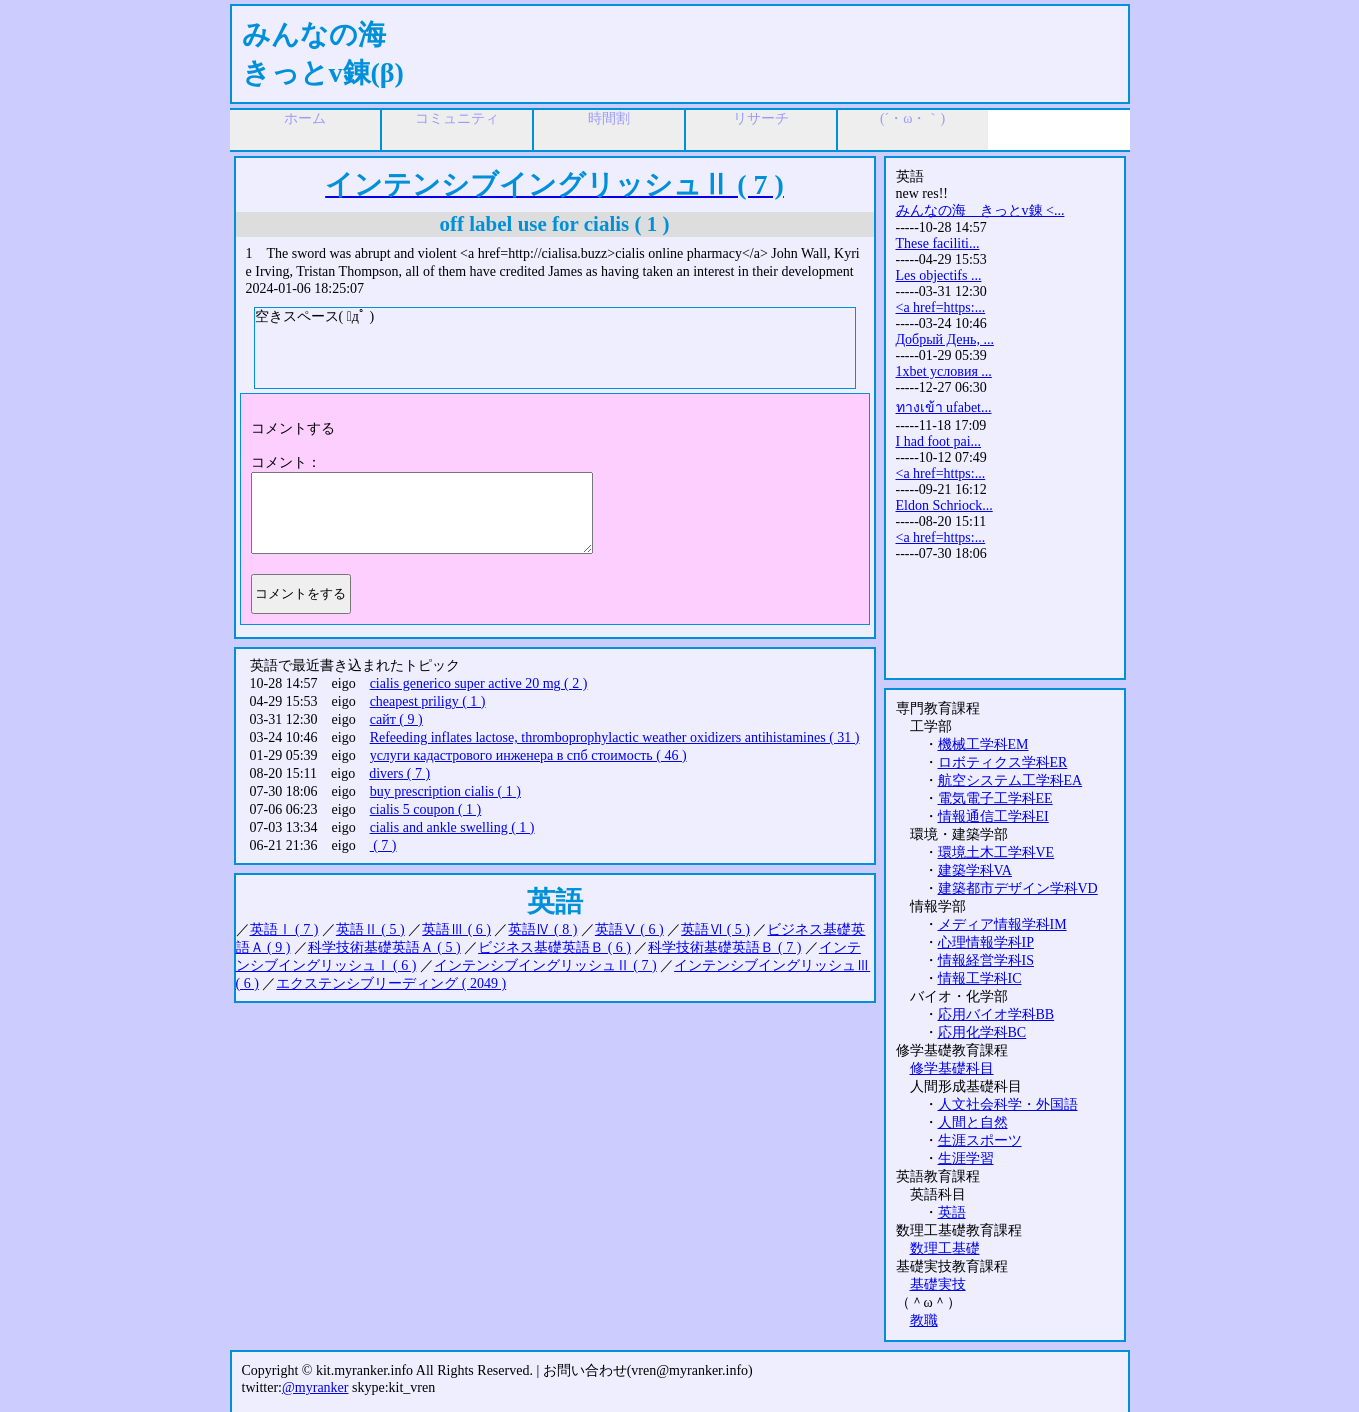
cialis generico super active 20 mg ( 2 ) (479, 683)
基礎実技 (938, 1284)
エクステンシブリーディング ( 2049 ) (391, 983)
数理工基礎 (945, 1248)
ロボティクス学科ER (1003, 762)
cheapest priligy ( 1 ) (428, 701)
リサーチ (761, 118)
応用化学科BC (982, 1032)
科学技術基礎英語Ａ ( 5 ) (384, 947)
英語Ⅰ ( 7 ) (284, 929)
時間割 (609, 118)
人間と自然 (973, 1122)
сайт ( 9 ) (396, 719)
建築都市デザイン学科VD (1018, 888)
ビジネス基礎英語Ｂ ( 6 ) (554, 947)
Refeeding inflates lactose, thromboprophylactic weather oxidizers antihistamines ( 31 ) (615, 737)
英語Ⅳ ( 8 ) (542, 929)
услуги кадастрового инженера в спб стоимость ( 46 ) (528, 755)
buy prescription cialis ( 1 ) (445, 791)
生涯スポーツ (980, 1140)
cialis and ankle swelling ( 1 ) (452, 827)
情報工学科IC (980, 978)
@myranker (315, 1387)
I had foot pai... (939, 441)
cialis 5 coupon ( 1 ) (426, 809)
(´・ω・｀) (912, 118)
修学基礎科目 (952, 1068)
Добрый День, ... (945, 339)
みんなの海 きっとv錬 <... (980, 210)
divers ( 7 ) (399, 773)
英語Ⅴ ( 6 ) (629, 929)
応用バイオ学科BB (996, 1014)
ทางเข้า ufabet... (944, 407)
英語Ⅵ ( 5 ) (715, 929)
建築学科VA (975, 870)
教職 (924, 1320)
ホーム (305, 118)
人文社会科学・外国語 (1008, 1104)
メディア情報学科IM (1002, 924)
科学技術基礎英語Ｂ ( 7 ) (724, 947)
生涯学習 (966, 1158)
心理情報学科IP (986, 942)
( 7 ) (383, 845)
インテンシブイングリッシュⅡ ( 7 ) (545, 965)
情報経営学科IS (986, 960)
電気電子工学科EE (995, 798)
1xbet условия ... (944, 371)
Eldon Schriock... (944, 505)
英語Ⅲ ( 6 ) (456, 929)
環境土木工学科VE (996, 852)
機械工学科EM (983, 744)
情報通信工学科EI (993, 816)
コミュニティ (457, 118)
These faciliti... (938, 243)
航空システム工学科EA (1010, 780)
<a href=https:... (941, 307)
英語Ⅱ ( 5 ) (370, 929)
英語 (952, 1212)
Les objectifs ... (939, 275)
